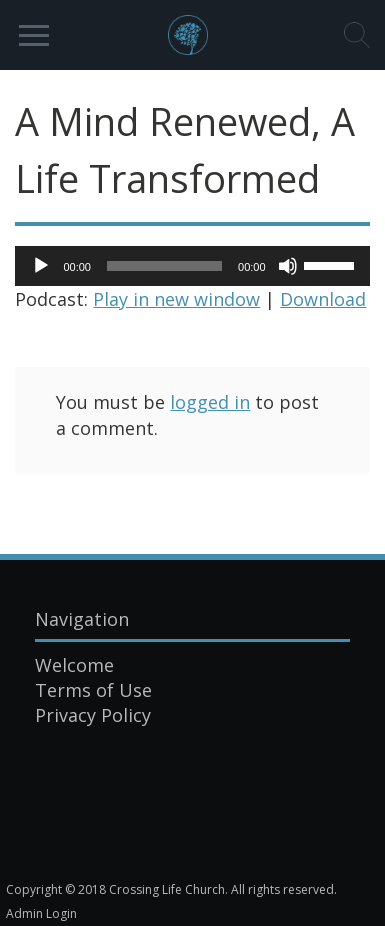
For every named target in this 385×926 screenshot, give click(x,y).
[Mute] (288, 266)
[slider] (164, 266)
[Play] (41, 266)
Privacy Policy (93, 715)
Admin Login (41, 913)
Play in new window (176, 299)
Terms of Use (93, 690)
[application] (192, 266)
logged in (210, 402)
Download (323, 299)
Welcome (74, 665)
